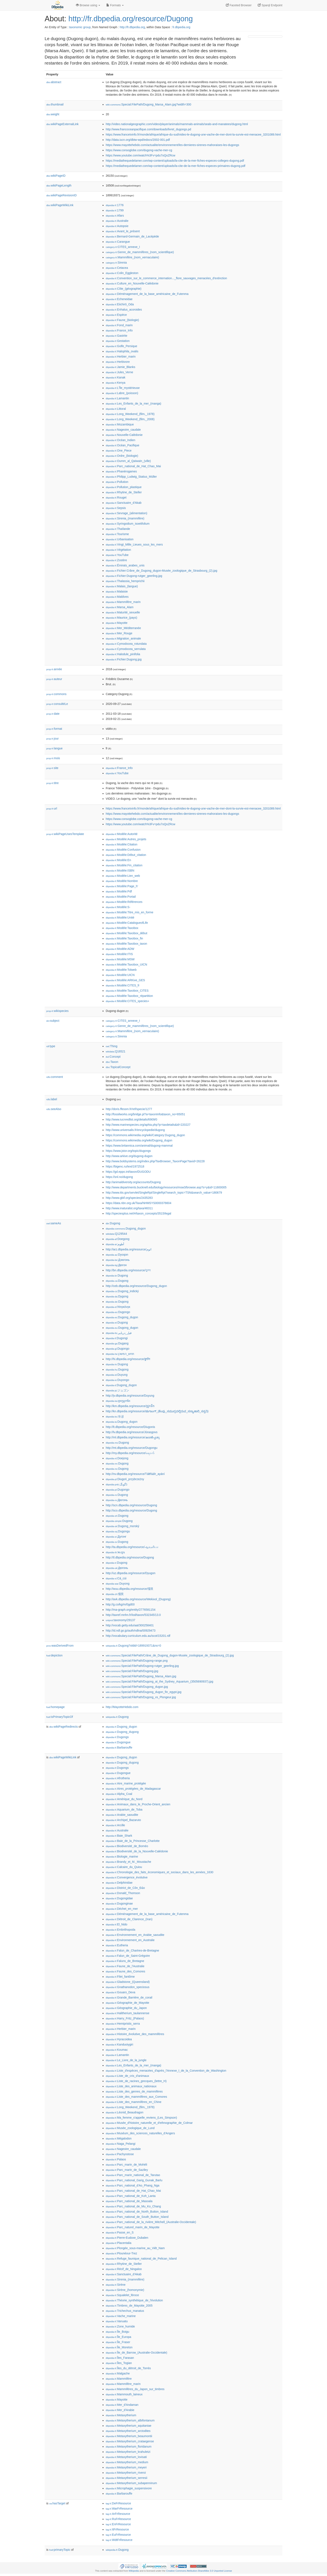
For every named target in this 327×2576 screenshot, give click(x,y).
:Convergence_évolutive (127, 1877)
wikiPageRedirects (63, 1726)
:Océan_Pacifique (122, 445)
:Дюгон (116, 1265)
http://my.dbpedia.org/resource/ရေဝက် (130, 1453)
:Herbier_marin (121, 356)
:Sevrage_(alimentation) (126, 513)
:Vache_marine (121, 2316)
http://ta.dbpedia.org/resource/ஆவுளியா (132, 1547)
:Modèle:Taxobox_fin (124, 938)
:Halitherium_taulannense (127, 2013)
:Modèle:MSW (120, 959)
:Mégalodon (119, 2138)
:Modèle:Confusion (123, 849)
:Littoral (116, 408)
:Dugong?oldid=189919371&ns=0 (133, 1645)
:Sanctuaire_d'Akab (123, 502)
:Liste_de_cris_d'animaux (127, 2075)
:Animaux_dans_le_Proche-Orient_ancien (138, 1804)
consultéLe (57, 704)
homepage (55, 1707)
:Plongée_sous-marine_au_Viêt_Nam (135, 2248)
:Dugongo (118, 1312)
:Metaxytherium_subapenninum (131, 2483)
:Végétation (118, 549)
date (52, 713)
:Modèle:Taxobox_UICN (126, 964)
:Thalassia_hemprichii (125, 581)
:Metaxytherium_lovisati (126, 2457)
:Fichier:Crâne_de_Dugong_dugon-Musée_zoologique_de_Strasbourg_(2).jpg (161, 570)
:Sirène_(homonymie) (125, 2290)
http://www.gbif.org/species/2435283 (129, 1197)
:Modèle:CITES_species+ (127, 1001)
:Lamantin (117, 398)
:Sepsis (116, 508)
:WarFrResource (119, 2508)
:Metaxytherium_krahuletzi (128, 2451)
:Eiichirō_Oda (120, 304)
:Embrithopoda (120, 1929)
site (52, 768)
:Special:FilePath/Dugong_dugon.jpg (137, 1686)
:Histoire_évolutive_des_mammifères (135, 2034)
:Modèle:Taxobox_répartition (129, 995)
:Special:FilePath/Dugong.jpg (132, 1671)
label (51, 1099)
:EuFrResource (118, 2534)
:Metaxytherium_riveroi (126, 2472)
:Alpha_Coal (119, 1794)
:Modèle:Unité (120, 917)
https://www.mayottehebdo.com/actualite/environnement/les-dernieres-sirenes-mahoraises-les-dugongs (172, 145)
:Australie (117, 220)
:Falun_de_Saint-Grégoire (128, 1955)
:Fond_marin (119, 325)
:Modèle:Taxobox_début (126, 933)
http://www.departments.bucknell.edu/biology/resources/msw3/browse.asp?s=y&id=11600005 (166, 1187)
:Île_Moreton (119, 2347)
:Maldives (117, 596)
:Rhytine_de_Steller (124, 492)
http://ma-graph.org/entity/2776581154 (130, 1609)
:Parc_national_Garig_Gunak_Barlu (134, 2180)
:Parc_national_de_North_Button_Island (137, 2211)
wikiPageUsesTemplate (65, 834)
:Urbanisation (119, 539)
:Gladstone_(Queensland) (128, 1981)
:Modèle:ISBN (120, 870)
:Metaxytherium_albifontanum (130, 2420)
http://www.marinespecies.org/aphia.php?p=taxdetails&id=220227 (148, 1124)
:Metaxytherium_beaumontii (129, 2436)
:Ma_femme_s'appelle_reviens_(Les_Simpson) (141, 2117)
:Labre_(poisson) (122, 393)
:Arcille (115, 1825)
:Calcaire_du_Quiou (124, 1867)
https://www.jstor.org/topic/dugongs (128, 1150)
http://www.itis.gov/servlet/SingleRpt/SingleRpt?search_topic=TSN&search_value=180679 (164, 1192)
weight (52, 114)
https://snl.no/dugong (119, 1177)
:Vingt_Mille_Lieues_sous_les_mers (134, 544)
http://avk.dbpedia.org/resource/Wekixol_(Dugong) (138, 1599)
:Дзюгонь (118, 1259)
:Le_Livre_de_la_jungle (126, 2060)
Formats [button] (115, 5)
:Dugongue (118, 1742)
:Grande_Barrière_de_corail (129, 1997)
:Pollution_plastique (124, 487)
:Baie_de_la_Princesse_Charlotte (133, 1841)
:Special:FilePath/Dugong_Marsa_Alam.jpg (141, 1676)
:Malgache (118, 2373)
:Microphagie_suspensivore (129, 2488)
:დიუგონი (118, 1400)
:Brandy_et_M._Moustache (128, 1861)
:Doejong (117, 1458)
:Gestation (118, 341)
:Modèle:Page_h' (122, 886)
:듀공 (115, 1416)
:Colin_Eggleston (122, 273)
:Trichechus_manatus (125, 2310)
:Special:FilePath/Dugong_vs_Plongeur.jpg (141, 1697)
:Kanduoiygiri (119, 2044)
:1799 (114, 210)
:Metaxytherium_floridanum (128, 2446)
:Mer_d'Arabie (120, 2410)
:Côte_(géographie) (123, 288)
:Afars (115, 215)
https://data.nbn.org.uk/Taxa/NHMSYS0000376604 (138, 1203)
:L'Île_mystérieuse (123, 388)
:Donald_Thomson (123, 1893)
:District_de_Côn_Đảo (125, 1887)
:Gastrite (116, 335)
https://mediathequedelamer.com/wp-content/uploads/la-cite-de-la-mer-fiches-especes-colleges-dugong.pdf (175, 160)
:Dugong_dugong (122, 1731)
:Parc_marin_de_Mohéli (126, 2164)
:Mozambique (120, 424)
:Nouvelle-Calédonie (124, 435)
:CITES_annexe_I (123, 247)
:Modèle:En (118, 860)
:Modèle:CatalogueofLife (127, 922)
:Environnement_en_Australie (130, 1940)
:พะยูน (115, 1552)
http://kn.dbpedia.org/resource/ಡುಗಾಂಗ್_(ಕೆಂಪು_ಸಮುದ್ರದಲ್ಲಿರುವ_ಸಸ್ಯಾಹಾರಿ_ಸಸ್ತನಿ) (157, 1411)
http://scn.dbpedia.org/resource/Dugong (131, 1505)
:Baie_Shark (119, 1835)
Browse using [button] (88, 5)
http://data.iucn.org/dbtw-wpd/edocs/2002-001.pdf (138, 139)
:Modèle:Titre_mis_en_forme (129, 912)
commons (56, 694)
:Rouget (116, 497)
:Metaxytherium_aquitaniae (128, 2425)
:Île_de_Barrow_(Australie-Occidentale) (136, 2352)
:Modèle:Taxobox (122, 928)
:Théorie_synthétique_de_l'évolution (134, 2300)
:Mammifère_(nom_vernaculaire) (132, 257)
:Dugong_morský (122, 1526)
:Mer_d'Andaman (122, 2404)
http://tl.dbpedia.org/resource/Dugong (130, 1557)
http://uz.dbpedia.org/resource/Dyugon (130, 1573)
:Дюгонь (117, 1500)
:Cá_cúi (116, 1578)
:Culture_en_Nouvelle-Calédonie (132, 283)
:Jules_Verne (119, 372)
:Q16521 (115, 1051)
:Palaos (116, 2159)
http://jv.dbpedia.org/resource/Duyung (130, 1395)
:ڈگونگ (116, 1484)
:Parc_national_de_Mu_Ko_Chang (133, 2206)
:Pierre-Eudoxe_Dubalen (127, 2237)
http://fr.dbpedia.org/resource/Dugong (130, 18)
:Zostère (116, 560)
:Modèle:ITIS (119, 954)
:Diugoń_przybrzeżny (125, 1479)
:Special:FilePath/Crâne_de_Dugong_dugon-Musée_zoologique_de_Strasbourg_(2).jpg (170, 1655)
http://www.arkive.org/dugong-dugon (129, 1156)
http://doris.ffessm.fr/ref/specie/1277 (129, 1109)
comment (54, 1077)
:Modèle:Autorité (121, 834)
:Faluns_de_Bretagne (125, 1961)
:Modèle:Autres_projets (126, 839)
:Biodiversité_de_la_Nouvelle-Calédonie (137, 1851)
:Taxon (112, 1061)
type (50, 1046)
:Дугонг (116, 1536)
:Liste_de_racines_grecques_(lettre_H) (136, 2081)
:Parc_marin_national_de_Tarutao (133, 2175)
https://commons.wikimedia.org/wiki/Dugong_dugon (139, 1140)
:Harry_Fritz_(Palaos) (125, 2018)
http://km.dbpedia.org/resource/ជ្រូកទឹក (130, 1406)
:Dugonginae (119, 1903)
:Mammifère (119, 2378)
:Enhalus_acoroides (124, 309)
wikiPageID (55, 175)
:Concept (113, 1056)
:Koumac (117, 2049)
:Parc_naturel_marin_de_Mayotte (132, 2227)
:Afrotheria (118, 1778)
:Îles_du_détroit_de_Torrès (128, 2368)
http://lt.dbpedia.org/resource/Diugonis (130, 1427)
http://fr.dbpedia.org (132, 27)
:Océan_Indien (120, 440)
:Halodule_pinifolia (123, 654)
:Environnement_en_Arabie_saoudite (135, 1934)
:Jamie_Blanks (120, 367)
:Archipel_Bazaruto (123, 1820)
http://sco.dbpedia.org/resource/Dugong (131, 1510)
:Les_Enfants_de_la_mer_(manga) (133, 403)
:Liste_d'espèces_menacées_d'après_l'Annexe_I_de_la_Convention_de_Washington (166, 2070)
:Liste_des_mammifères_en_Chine (133, 2102)
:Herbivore (118, 361)
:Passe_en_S (120, 2232)
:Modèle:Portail (121, 896)
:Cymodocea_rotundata (126, 643)
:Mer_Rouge (119, 633)
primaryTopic (59, 2549)
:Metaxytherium (121, 2415)
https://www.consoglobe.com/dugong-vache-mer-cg (139, 150)
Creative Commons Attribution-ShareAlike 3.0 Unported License (199, 2571)
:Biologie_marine (122, 1856)
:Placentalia (118, 2243)
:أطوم (115, 1244)
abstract (53, 82)
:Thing (111, 1046)
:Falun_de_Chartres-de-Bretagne (132, 1950)
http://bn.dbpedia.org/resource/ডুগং (128, 1270)
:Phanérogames (121, 471)
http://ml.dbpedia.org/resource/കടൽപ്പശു (133, 1437)
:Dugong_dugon (126, 1228)
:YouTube (117, 555)
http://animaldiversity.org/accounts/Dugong (133, 1182)
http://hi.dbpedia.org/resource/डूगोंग (128, 1359)
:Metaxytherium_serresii (126, 2478)
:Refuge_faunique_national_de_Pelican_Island (141, 2258)
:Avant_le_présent (123, 231)
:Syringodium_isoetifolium (128, 523)
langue (54, 748)
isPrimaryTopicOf (59, 1716)
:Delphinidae (119, 1882)
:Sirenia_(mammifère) (125, 518)
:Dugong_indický (122, 1291)
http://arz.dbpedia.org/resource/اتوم (128, 1249)
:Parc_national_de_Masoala (129, 2201)
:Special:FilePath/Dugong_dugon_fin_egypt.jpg (143, 1692)
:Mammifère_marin (123, 602)
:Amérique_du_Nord (124, 1799)
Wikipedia (134, 2571)
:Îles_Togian (119, 2363)
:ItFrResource (117, 2529)
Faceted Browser (239, 5)
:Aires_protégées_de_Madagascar (133, 1788)
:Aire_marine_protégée (126, 1783)
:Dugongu (118, 1531)
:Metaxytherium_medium (127, 2462)
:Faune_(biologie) (122, 320)
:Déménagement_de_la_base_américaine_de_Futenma (147, 294)
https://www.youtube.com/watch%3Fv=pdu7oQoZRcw (140, 155)
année (54, 669)
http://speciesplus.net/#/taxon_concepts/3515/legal (138, 1213)
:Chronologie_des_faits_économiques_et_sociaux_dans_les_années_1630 (159, 1872)
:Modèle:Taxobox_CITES (127, 990)
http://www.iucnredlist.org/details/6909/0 (131, 1119)
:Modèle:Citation (121, 844)
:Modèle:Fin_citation (124, 865)
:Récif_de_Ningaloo (124, 2269)
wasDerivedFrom (60, 1645)
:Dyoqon (117, 1254)
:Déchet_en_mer (122, 1908)
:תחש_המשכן (120, 1353)
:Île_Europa (118, 2337)
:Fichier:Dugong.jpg (124, 659)
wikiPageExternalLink (62, 124)
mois (53, 758)
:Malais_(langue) (122, 586)
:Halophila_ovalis (122, 351)
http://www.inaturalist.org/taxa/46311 (129, 1208)
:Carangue (118, 241)
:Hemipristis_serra (123, 2023)
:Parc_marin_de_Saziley (127, 2169)
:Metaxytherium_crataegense (130, 2441)
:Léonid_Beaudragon (124, 2112)
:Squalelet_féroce (122, 2295)
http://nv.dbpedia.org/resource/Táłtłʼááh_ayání (135, 1474)
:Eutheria (117, 1945)
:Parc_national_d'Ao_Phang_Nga (132, 2185)
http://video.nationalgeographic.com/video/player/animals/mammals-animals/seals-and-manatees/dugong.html (177, 124)
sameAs (53, 1223)
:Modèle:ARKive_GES (125, 980)
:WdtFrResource (119, 2540)
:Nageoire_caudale (123, 429)
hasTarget (57, 2503)
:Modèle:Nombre (122, 881)
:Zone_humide (120, 2326)
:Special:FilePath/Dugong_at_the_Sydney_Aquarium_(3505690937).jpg (159, 1681)
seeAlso (53, 1109)
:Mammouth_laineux (124, 2394)
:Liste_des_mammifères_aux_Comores (136, 2096)
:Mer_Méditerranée (123, 628)
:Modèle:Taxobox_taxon (126, 943)
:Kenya (115, 382)
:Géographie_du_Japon (126, 2008)
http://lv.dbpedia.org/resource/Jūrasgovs (131, 1432)
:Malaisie (117, 591)
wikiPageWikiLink (59, 205)
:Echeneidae (119, 299)
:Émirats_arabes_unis (125, 565)
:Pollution (117, 481)
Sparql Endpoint (270, 5)
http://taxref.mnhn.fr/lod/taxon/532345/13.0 (133, 1615)
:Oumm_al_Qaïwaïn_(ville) (128, 461)
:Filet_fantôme (120, 1976)
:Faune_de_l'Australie (125, 1966)
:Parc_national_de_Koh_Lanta (131, 2196)
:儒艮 (115, 1594)
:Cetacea (117, 267)
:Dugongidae (119, 1898)
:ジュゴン (117, 1390)
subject (52, 1020)
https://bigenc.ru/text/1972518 (125, 1166)
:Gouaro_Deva (120, 1992)
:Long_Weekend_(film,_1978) (130, 414)
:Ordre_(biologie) (122, 455)
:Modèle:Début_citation (126, 855)
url (51, 808)
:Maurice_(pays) (121, 617)
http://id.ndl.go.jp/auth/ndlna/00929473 (130, 1630)
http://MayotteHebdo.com (122, 1707)
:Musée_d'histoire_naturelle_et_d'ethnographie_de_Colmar (149, 2122)
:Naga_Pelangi (120, 2143)
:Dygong (117, 1296)
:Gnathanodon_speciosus (127, 1987)
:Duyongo (117, 1380)
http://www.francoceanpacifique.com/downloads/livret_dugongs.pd (148, 129)
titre (52, 783)
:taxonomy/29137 (120, 1620)
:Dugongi (117, 1338)
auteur (54, 679)
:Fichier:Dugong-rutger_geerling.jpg (134, 575)
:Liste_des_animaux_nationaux (131, 2086)
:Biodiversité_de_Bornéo (127, 1846)
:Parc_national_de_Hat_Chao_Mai (133, 466)
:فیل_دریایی (119, 1333)
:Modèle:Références (124, 902)
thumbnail (54, 104)
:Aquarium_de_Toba (124, 1809)
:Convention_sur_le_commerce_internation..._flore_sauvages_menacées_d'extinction (166, 278)
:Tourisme (117, 534)
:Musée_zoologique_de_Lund (130, 2128)
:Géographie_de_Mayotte (127, 2002)
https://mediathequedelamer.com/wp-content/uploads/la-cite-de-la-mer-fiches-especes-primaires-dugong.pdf (175, 166)
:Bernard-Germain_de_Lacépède (132, 236)
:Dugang (117, 1343)
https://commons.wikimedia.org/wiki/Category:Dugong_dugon (145, 1135)
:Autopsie (117, 226)
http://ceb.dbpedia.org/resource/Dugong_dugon (136, 1286)
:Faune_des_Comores (125, 1971)
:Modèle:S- (118, 907)
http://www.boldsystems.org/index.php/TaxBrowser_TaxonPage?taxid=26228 (155, 1161)
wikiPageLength (59, 185)
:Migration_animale (123, 638)
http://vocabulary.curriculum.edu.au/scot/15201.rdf (138, 1635)
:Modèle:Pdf (119, 891)
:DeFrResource (118, 2503)
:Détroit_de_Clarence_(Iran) (129, 1919)
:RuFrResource (118, 2519)
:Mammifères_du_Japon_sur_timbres (135, 2389)
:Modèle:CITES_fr (123, 985)
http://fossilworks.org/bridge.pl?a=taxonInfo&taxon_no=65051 (145, 1114)
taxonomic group (80, 27)
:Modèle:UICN (120, 975)
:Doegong (118, 1239)
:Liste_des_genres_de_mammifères (134, 2091)
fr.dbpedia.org (181, 27)
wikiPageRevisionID (61, 195)
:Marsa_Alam (119, 607)
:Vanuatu (117, 2321)
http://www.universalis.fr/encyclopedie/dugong (135, 1130)
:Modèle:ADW (120, 948)
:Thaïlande (118, 528)
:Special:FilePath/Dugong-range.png (137, 1660)
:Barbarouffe (119, 1747)
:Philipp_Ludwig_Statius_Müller (131, 476)
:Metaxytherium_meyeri (126, 2467)
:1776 (114, 205)
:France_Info (119, 330)
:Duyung (116, 1374)
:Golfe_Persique (121, 346)
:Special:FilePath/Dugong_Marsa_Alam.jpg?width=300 (148, 104)
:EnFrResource (118, 2524)
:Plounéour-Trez (121, 2253)
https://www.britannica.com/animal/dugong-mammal (139, 1145)
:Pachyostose (120, 2154)
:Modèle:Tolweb (121, 969)
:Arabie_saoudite (122, 1814)
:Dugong (113, 1223)
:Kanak (115, 377)
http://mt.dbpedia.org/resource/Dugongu (131, 1447)
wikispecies (57, 1011)
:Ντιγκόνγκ (118, 1306)
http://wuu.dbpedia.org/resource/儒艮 (129, 1588)
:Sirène (116, 2284)
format (54, 728)
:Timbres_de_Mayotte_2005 (129, 2305)
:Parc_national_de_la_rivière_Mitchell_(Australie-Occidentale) (151, 2222)
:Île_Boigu (117, 2331)
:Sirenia (116, 262)
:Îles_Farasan (120, 2357)
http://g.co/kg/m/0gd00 (120, 1604)
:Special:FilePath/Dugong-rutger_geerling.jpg (142, 1665)
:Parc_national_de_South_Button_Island (137, 2216)
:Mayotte (116, 622)
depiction (54, 1655)
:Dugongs (117, 1737)
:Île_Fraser (118, 2342)
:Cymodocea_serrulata (126, 649)
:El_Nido (116, 1924)
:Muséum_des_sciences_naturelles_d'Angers (140, 2133)
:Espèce (116, 314)
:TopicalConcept (118, 1067)
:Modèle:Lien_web (123, 875)
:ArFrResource (118, 2513)
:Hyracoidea (119, 2039)
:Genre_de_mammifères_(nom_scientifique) (140, 252)
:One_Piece (119, 450)
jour (52, 738)
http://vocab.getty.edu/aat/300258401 (130, 1625)
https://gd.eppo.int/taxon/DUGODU (128, 1171)
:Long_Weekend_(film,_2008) (130, 419)
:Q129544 (116, 1233)
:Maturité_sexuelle (123, 612)
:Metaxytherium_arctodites (128, 2431)
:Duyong (118, 1583)
